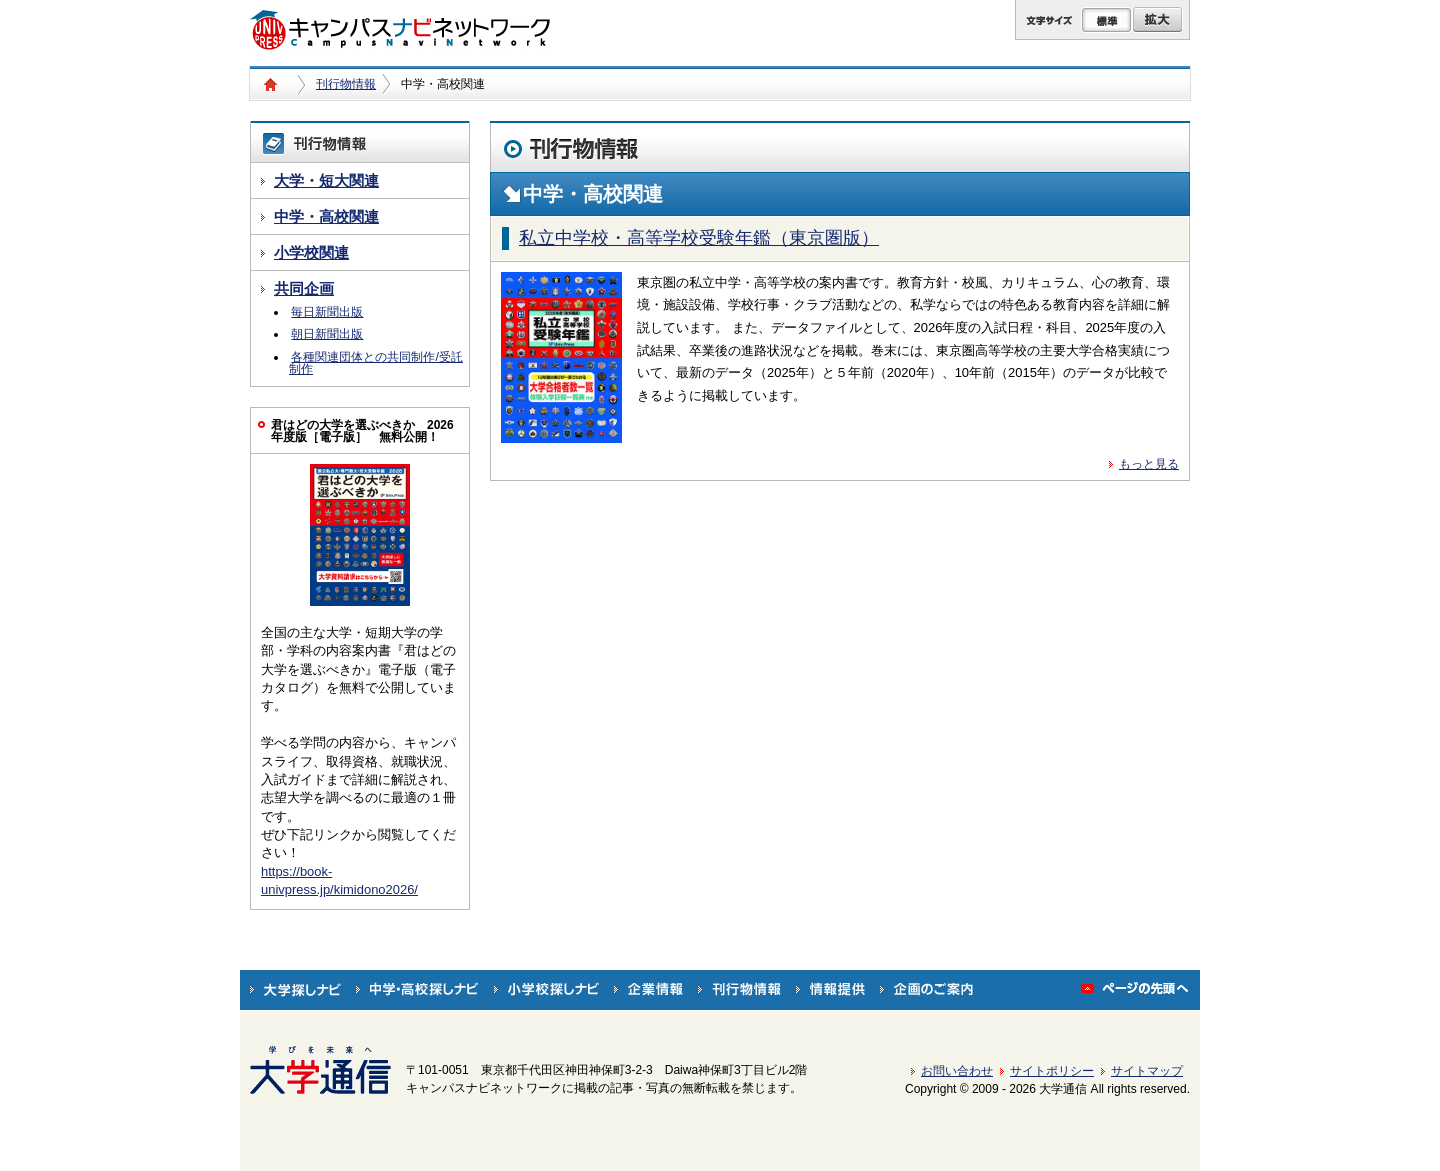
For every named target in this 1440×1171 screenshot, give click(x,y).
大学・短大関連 (326, 180)
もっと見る (1149, 464)
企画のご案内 (926, 990)
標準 (1106, 20)
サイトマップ (1147, 1071)
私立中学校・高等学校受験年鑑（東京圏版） (699, 238)
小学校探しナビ (546, 990)
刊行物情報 (346, 84)
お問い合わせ (957, 1071)
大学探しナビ (295, 990)
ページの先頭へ (1135, 990)
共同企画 (304, 288)
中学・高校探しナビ (417, 990)
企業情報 (648, 990)
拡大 (1157, 20)
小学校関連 (311, 252)
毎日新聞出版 (327, 312)
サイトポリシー (1052, 1071)
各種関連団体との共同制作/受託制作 (376, 363)
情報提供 (830, 990)
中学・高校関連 (326, 216)
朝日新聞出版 (327, 334)
